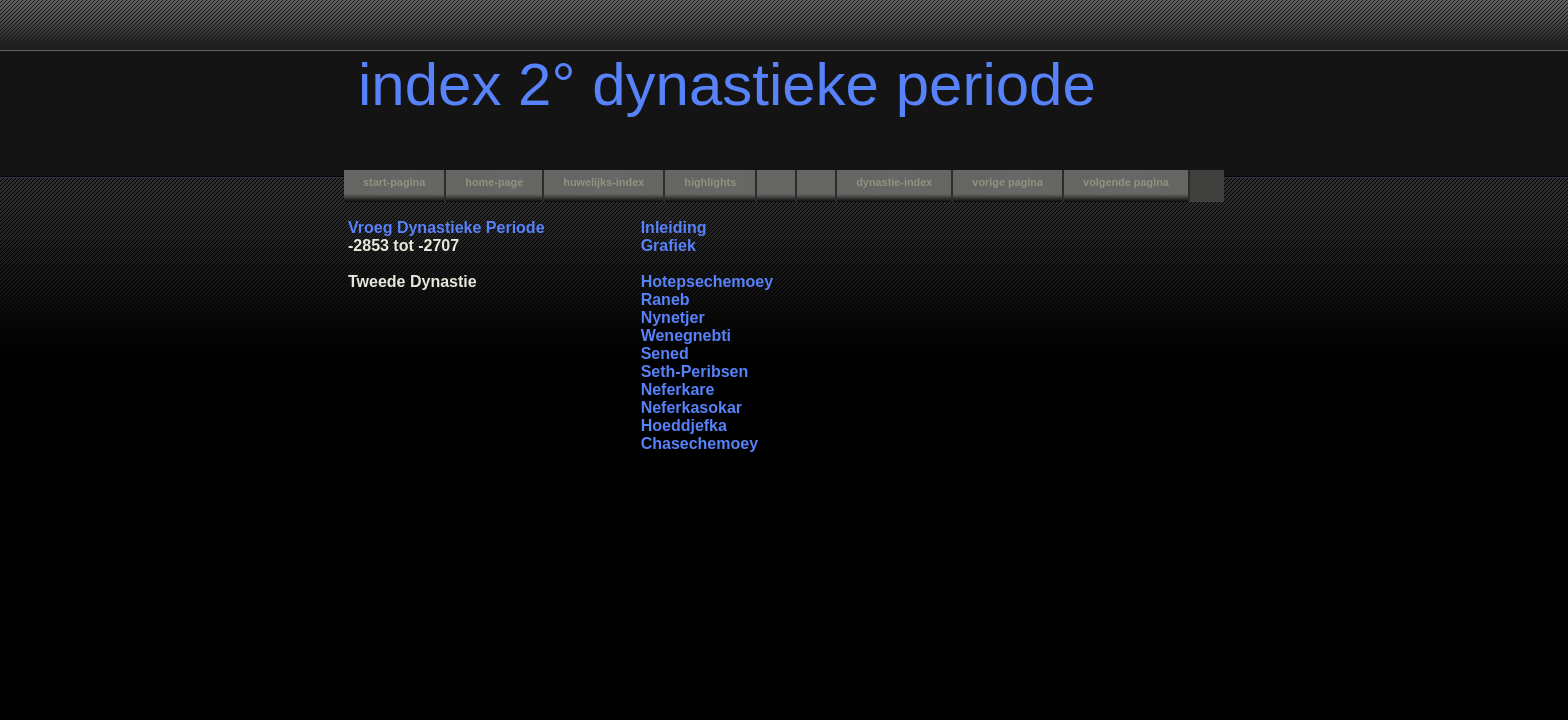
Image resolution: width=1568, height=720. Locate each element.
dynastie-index (894, 182)
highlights (710, 182)
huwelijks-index (603, 182)
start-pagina (394, 182)
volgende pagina (1126, 182)
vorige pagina (1007, 182)
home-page (494, 182)
